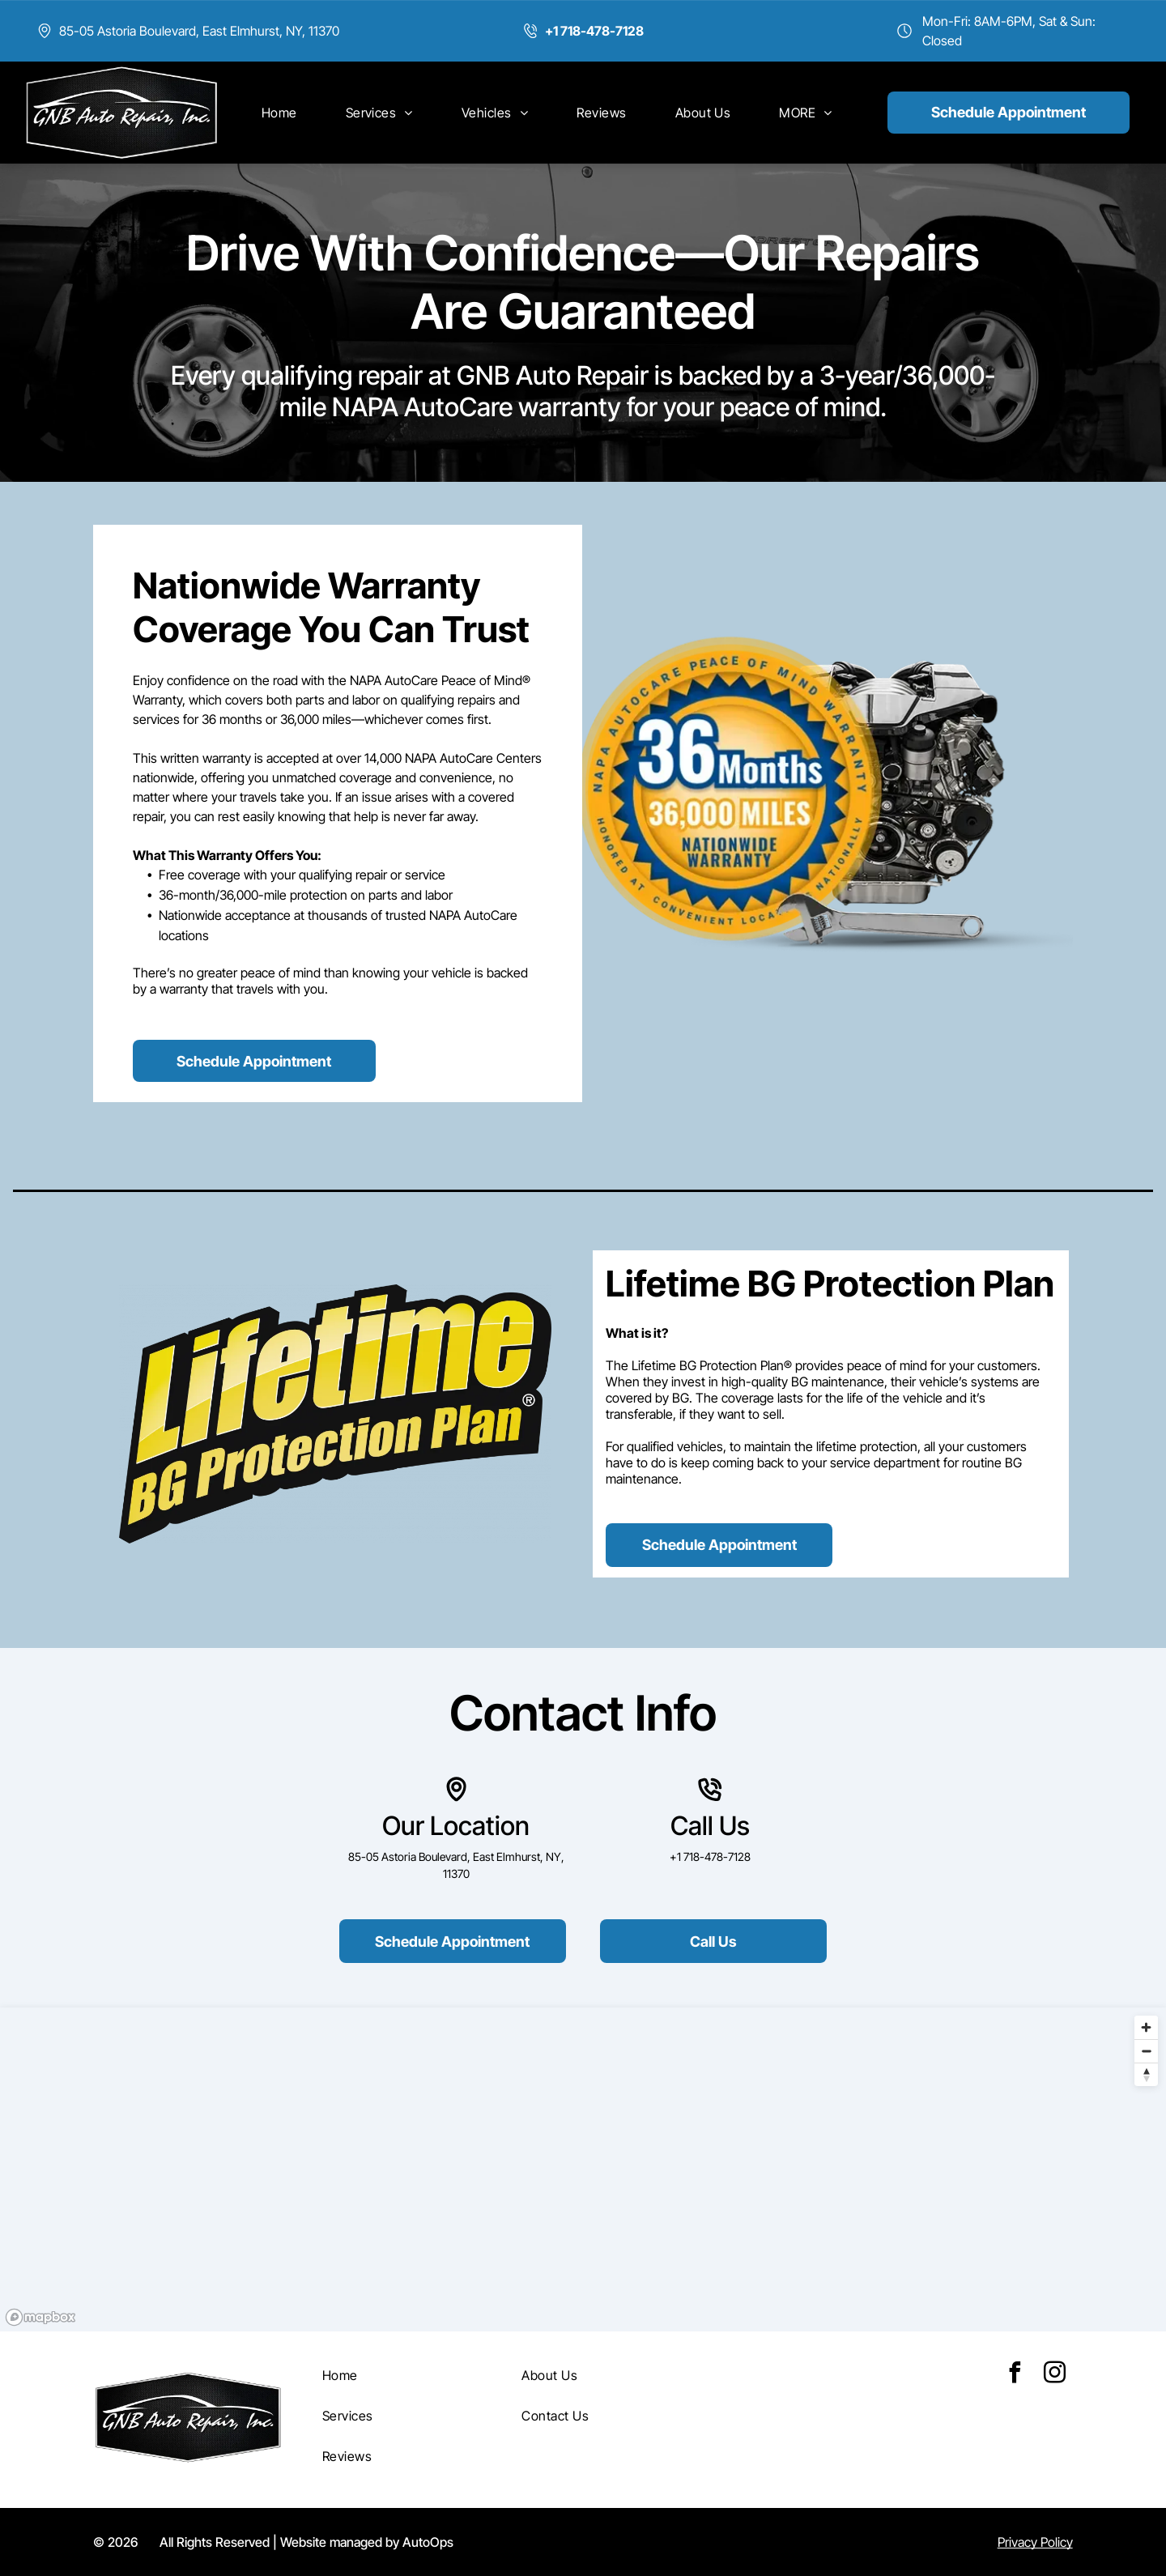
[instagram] (1055, 2375)
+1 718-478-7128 (710, 1856)
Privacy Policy (1035, 2542)
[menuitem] (279, 113)
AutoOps (427, 2542)
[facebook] (1015, 2375)
